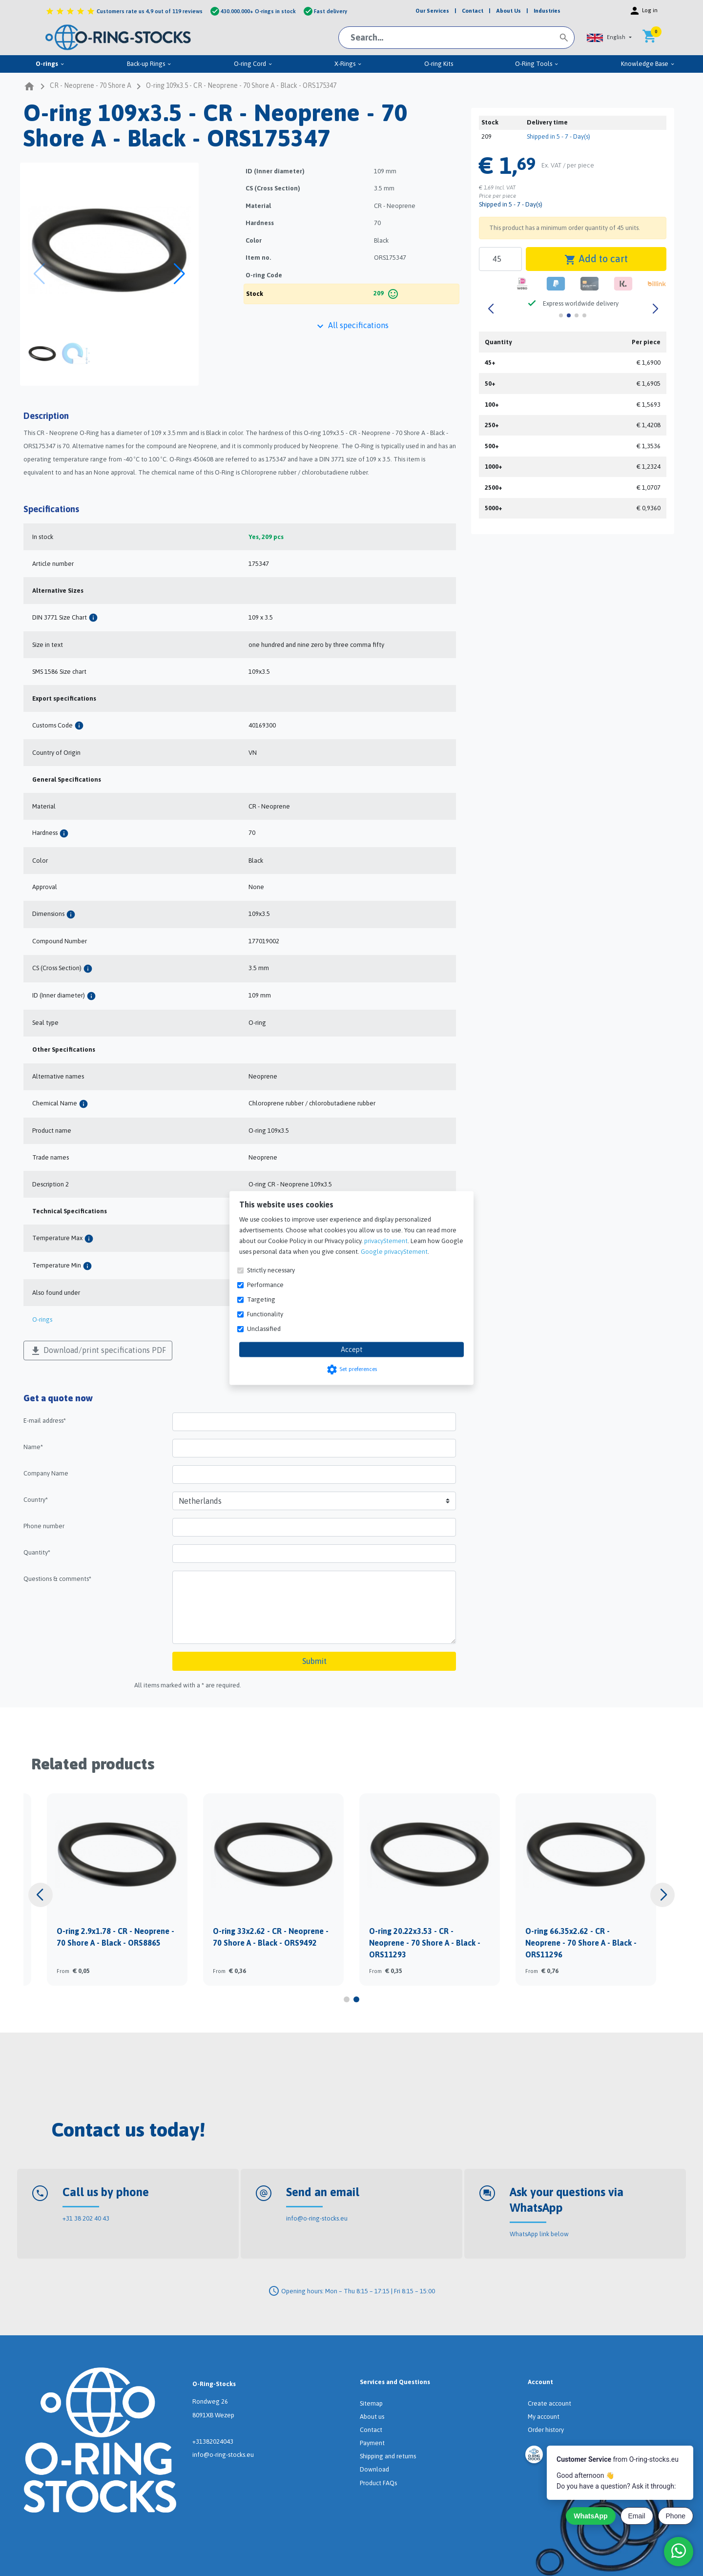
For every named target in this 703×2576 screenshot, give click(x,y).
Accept (352, 1349)
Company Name (45, 1473)
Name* (33, 1447)
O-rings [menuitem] (50, 63)
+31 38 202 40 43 (85, 2218)
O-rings (42, 1319)
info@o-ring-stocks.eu (317, 2218)
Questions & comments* (57, 1578)
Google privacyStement (394, 1251)
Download (374, 2469)
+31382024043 (212, 2441)
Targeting (261, 1299)
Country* (35, 1499)
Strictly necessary (271, 1270)
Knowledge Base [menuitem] (648, 63)
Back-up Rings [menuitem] (149, 63)
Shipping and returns (388, 2456)
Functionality (265, 1314)
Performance (265, 1284)
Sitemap (371, 2403)
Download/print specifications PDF (98, 1351)
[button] (609, 37)
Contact (371, 2429)
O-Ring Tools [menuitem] (537, 63)
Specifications (51, 509)
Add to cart (596, 259)
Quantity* (36, 1552)
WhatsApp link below (539, 2234)
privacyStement (386, 1241)
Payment (372, 2443)
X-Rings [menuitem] (348, 63)
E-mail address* (44, 1420)
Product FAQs (378, 2483)
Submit (314, 1661)
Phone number (43, 1526)
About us (372, 2416)
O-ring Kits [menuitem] (438, 63)
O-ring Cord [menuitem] (253, 63)
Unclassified (264, 1328)
